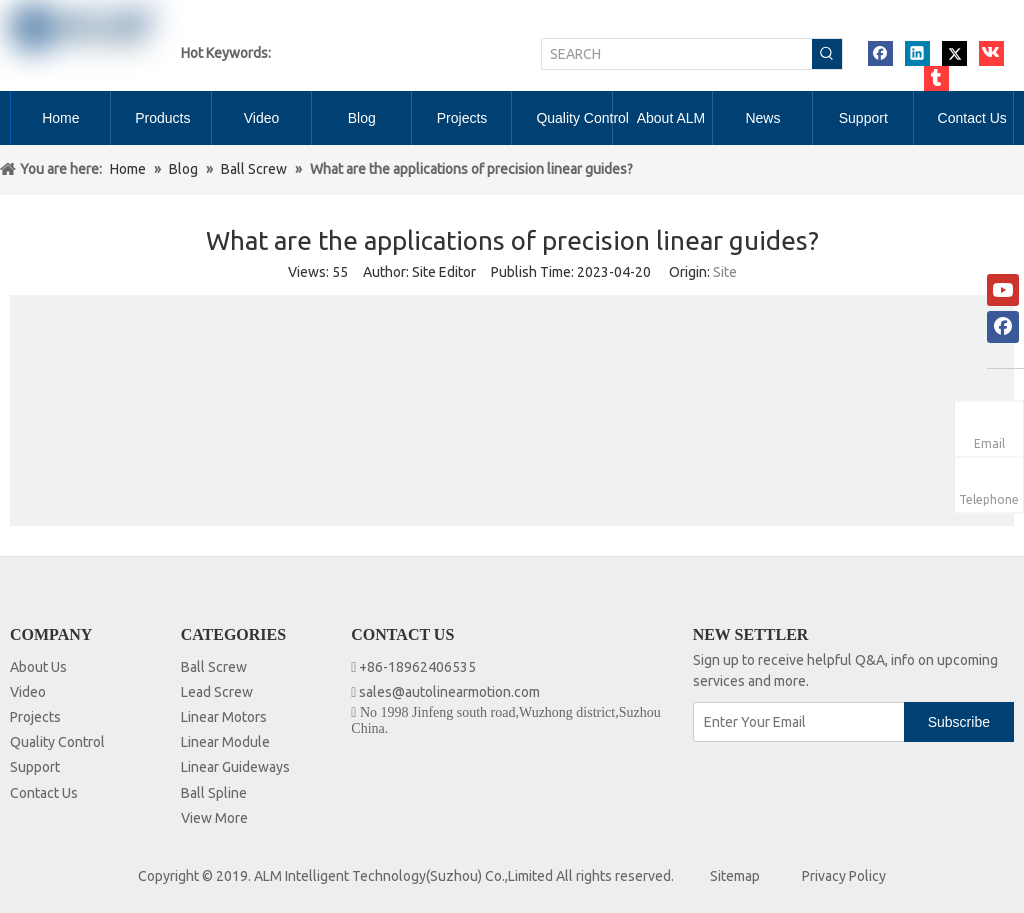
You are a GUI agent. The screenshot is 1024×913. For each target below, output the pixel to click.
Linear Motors (224, 717)
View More (214, 818)
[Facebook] (1003, 327)
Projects (35, 717)
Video (28, 692)
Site (725, 272)
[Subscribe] (959, 722)
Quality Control (57, 742)
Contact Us (44, 793)
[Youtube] (1003, 290)
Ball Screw (214, 667)
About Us (38, 667)
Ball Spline (214, 793)
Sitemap (735, 876)
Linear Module (225, 742)
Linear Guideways (235, 767)
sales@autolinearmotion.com (449, 692)
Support (35, 767)
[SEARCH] (677, 54)
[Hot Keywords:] (827, 54)
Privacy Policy (844, 876)
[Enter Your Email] (800, 722)
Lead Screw (217, 692)
